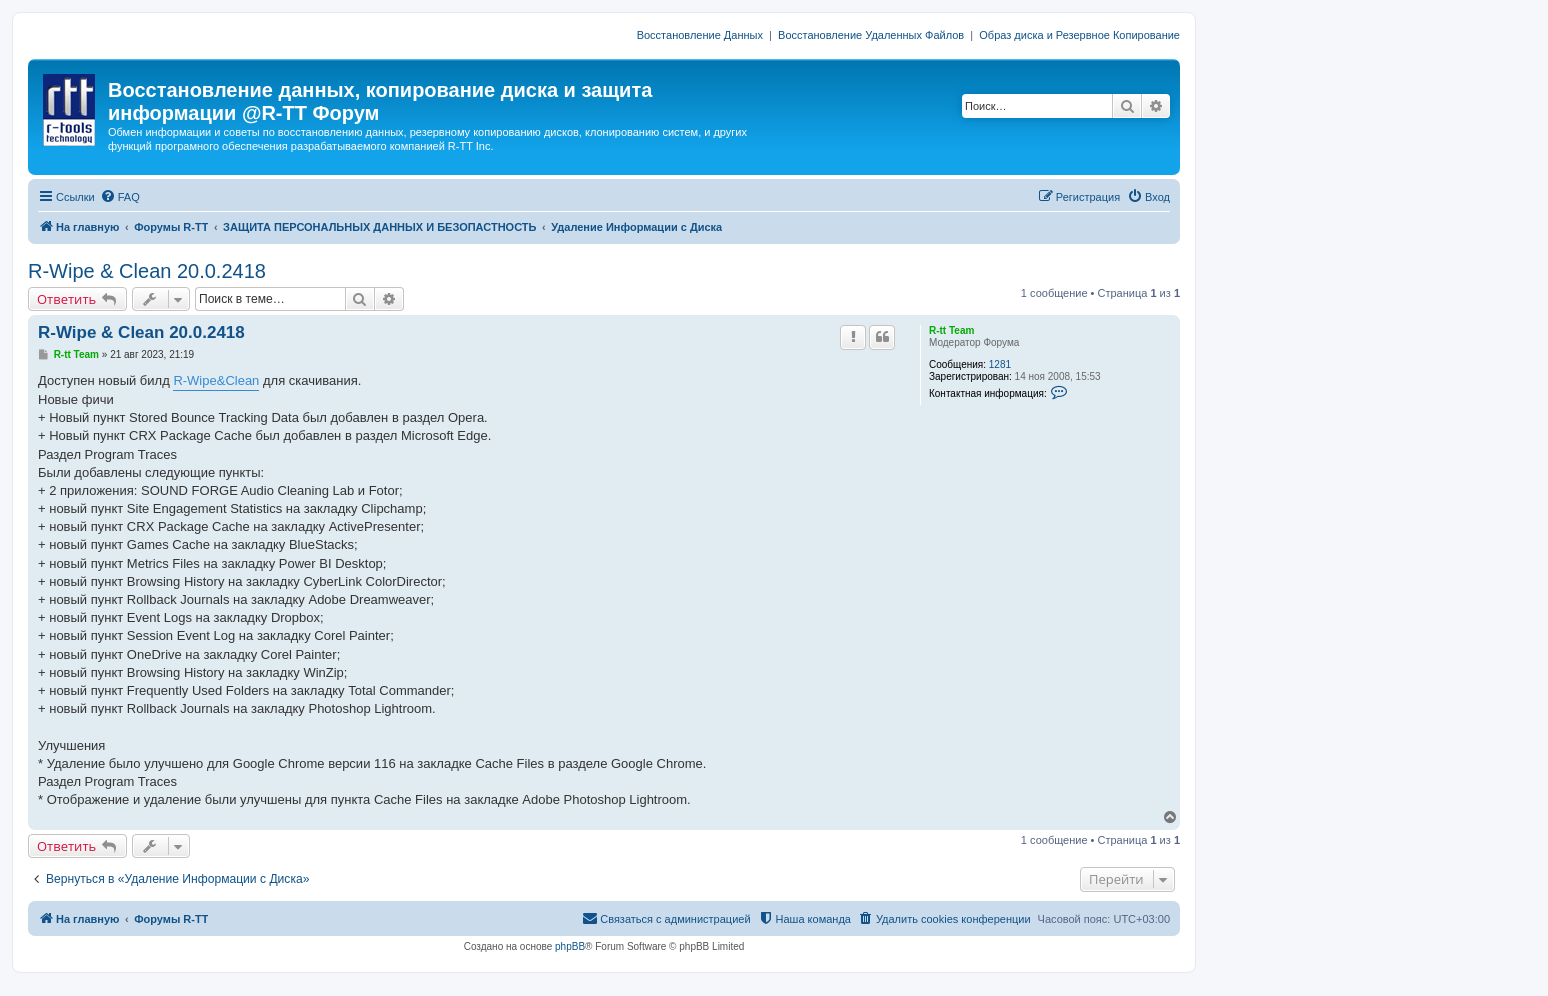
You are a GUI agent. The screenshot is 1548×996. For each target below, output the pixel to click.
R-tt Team (951, 330)
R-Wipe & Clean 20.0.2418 (147, 271)
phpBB (570, 946)
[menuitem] (120, 197)
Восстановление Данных (700, 35)
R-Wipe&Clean (216, 380)
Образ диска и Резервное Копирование (1079, 35)
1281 (1000, 364)
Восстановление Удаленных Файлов (871, 35)
